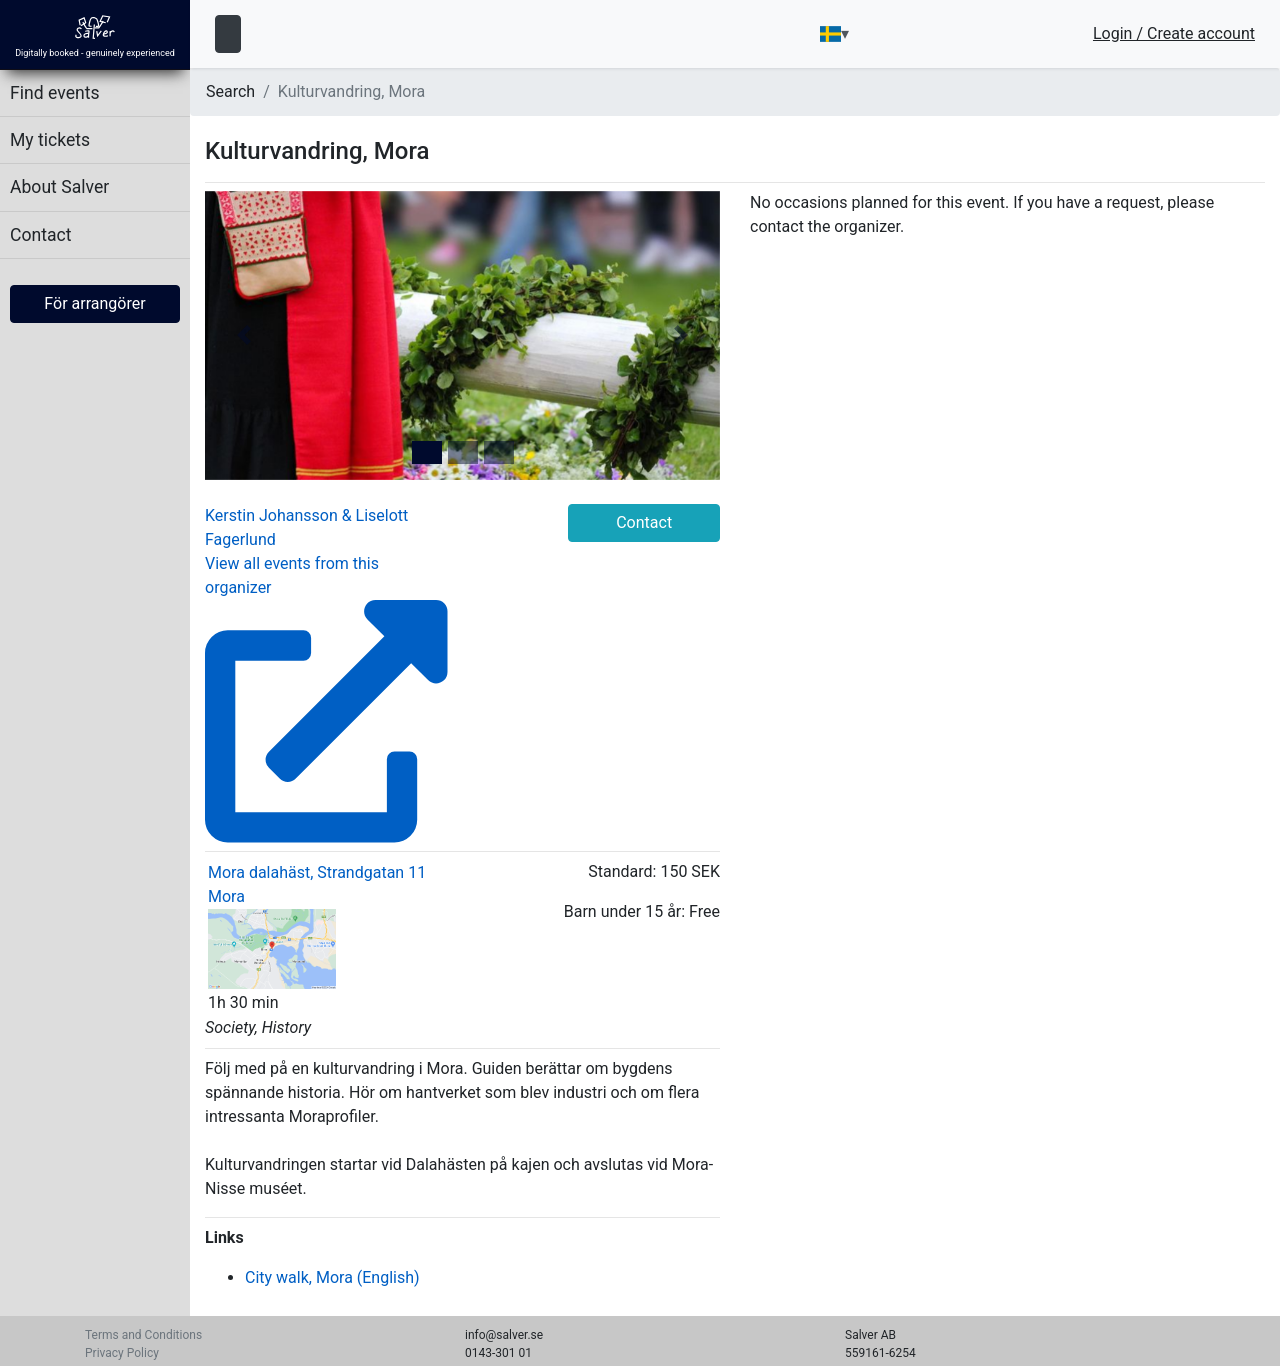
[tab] (427, 452)
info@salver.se (504, 1335)
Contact (41, 235)
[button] (243, 335)
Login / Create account (1174, 34)
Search (230, 91)
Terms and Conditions (143, 1335)
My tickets (50, 140)
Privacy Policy (122, 1353)
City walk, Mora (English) (332, 1277)
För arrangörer (94, 303)
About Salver (59, 187)
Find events (55, 93)
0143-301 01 (498, 1353)
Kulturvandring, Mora (352, 91)
